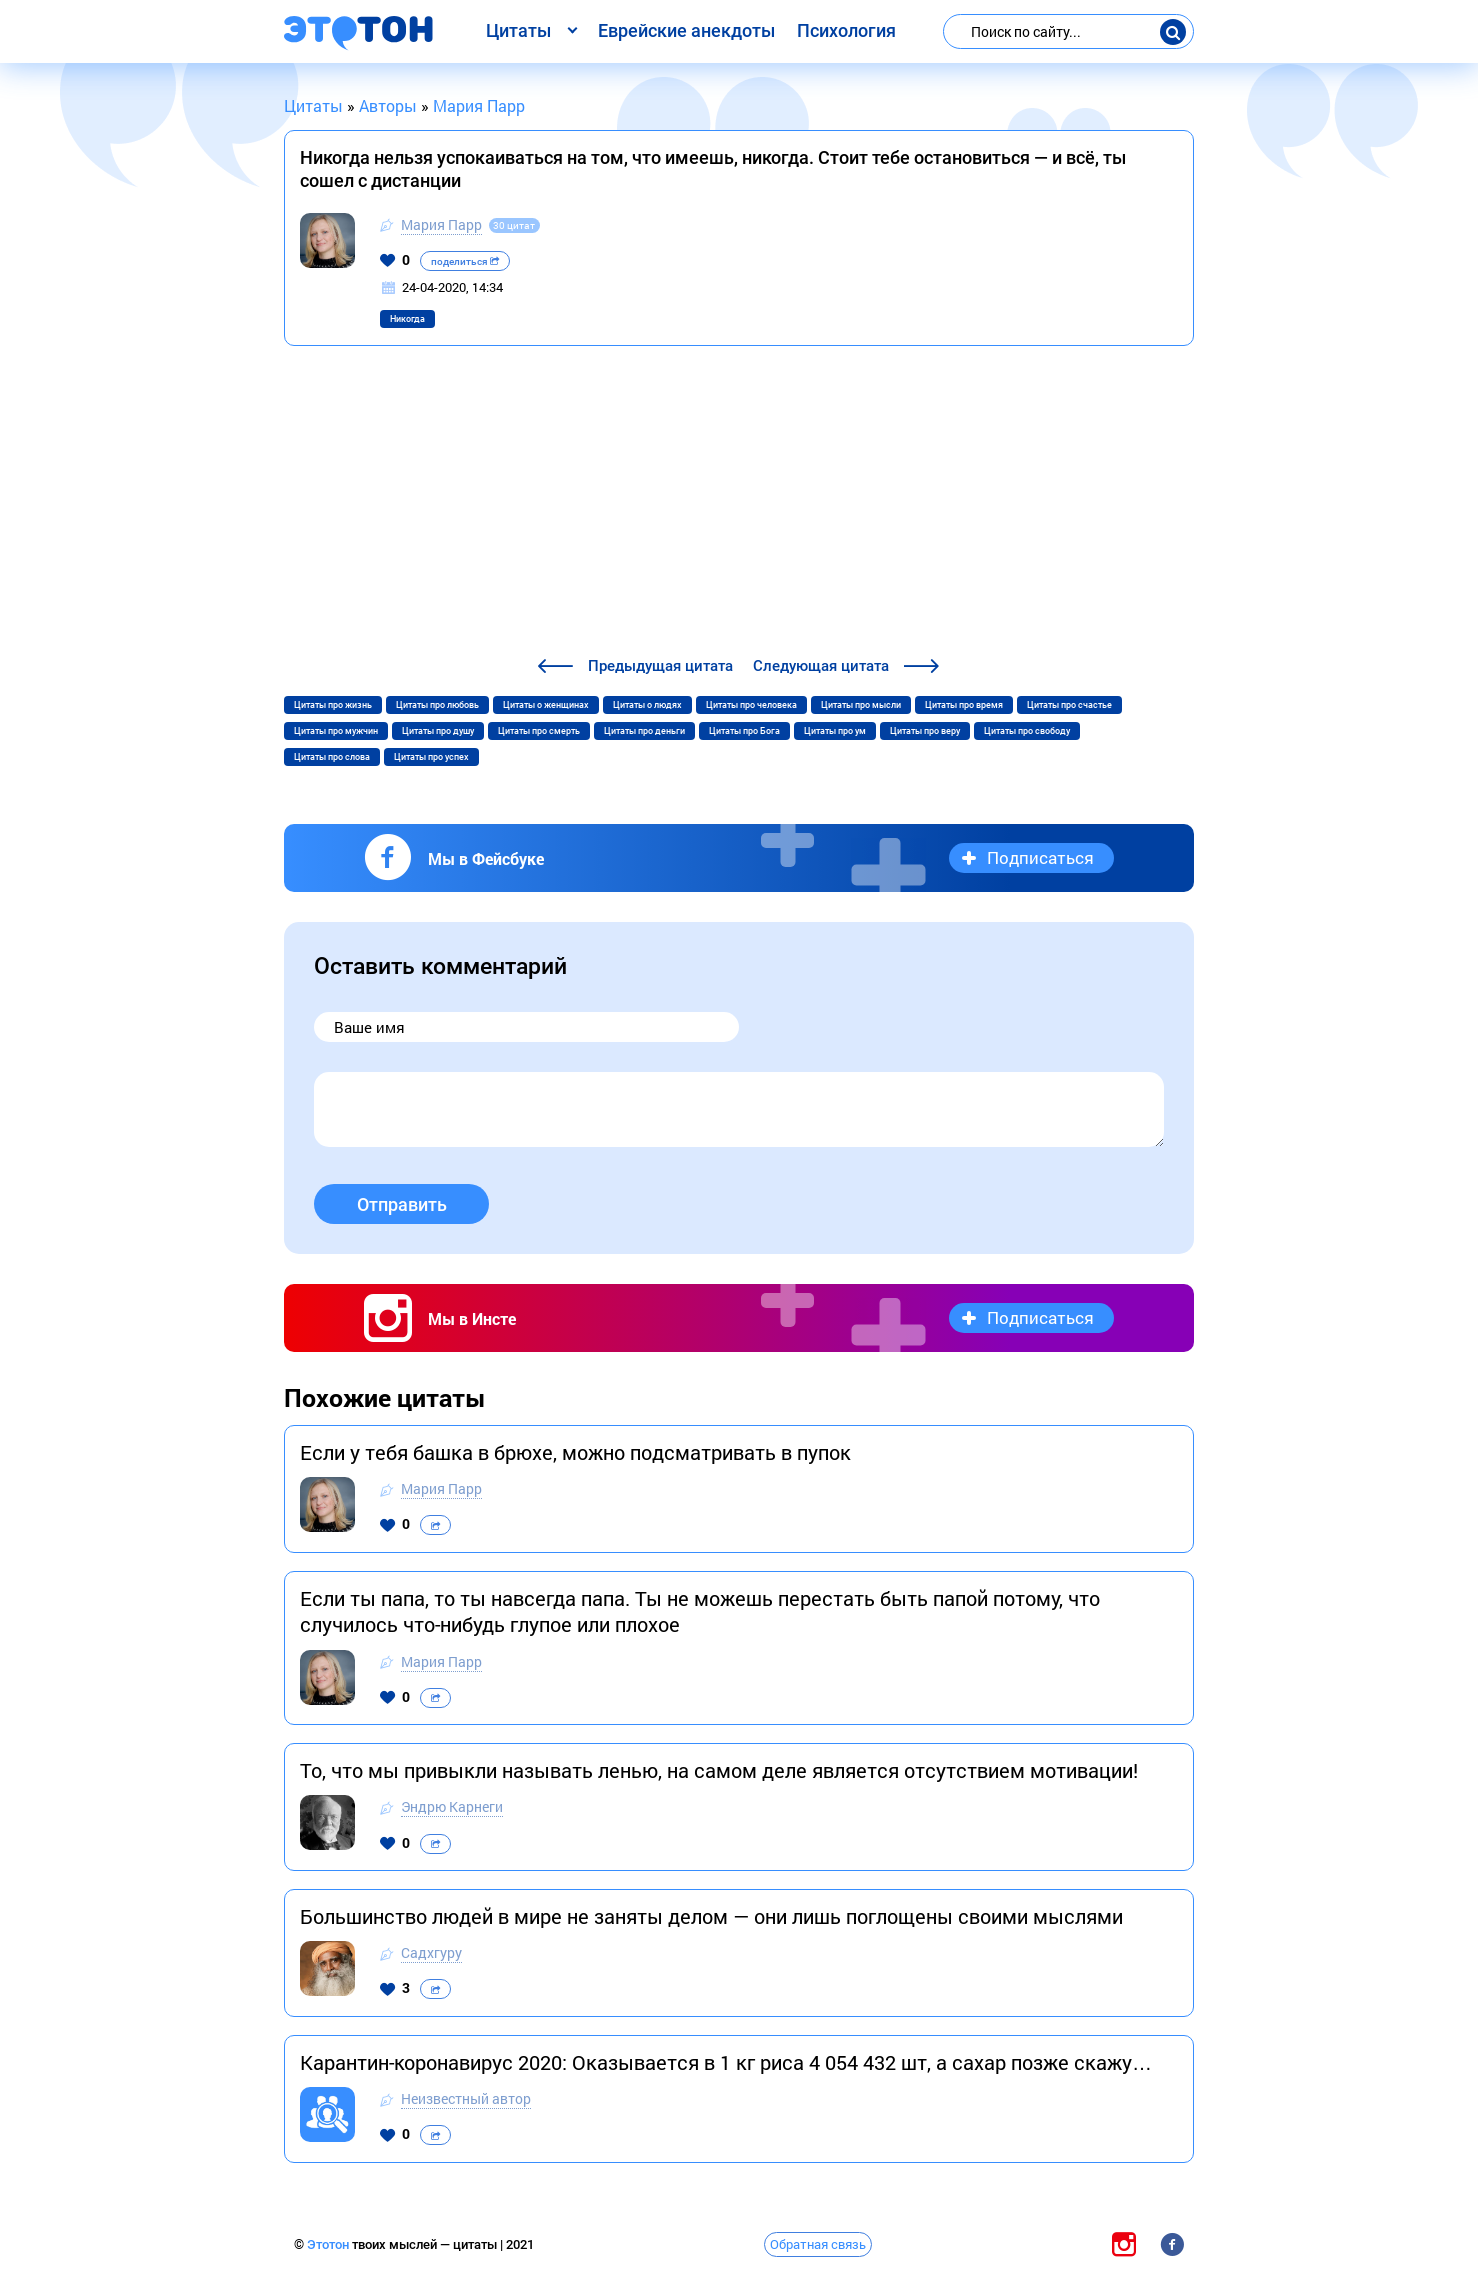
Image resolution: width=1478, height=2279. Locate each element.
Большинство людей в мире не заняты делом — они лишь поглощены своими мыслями (711, 1916)
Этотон (329, 2244)
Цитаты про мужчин (336, 731)
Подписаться (1040, 857)
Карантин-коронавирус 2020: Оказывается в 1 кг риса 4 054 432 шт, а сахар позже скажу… (726, 2062)
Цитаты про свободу (1027, 731)
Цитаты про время (964, 705)
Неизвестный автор (466, 2098)
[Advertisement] (739, 504)
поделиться (465, 261)
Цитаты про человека (751, 705)
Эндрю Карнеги (452, 1806)
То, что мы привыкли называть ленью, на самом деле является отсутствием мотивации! (719, 1770)
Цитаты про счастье (1069, 705)
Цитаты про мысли (861, 705)
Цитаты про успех (431, 757)
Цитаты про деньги (644, 731)
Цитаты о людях (647, 705)
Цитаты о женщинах (546, 705)
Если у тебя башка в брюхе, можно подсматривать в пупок (575, 1452)
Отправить (402, 1204)
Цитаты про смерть (539, 731)
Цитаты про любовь (437, 705)
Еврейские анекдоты (686, 30)
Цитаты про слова (332, 757)
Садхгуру (431, 1952)
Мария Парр (441, 224)
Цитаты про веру (925, 731)
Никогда (407, 319)
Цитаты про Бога (744, 731)
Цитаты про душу (438, 731)
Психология (846, 30)
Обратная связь (818, 2244)
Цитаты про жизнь (333, 705)
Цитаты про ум (835, 731)
